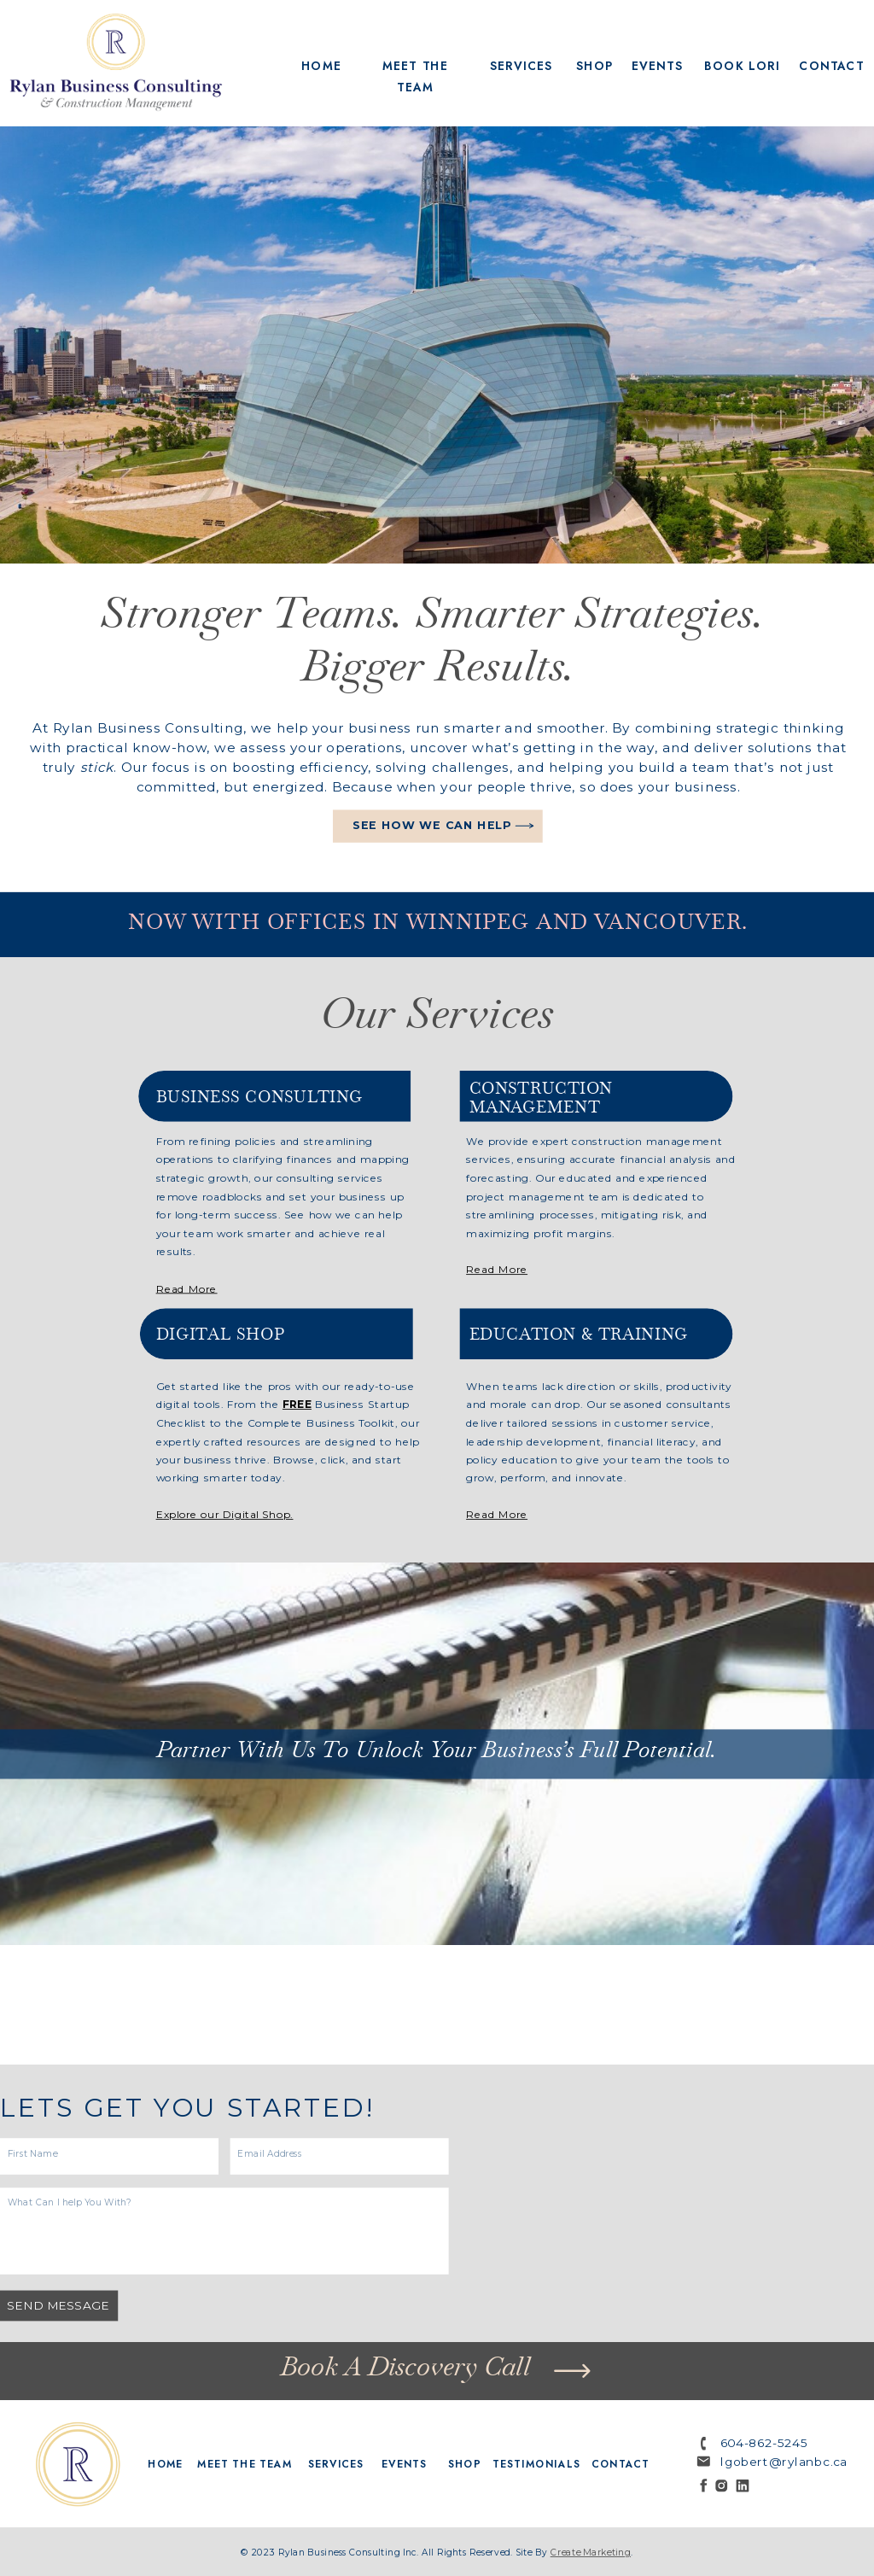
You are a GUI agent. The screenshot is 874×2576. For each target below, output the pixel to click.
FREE (297, 1405)
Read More (496, 1515)
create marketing (591, 2552)
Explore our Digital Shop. (225, 1515)
